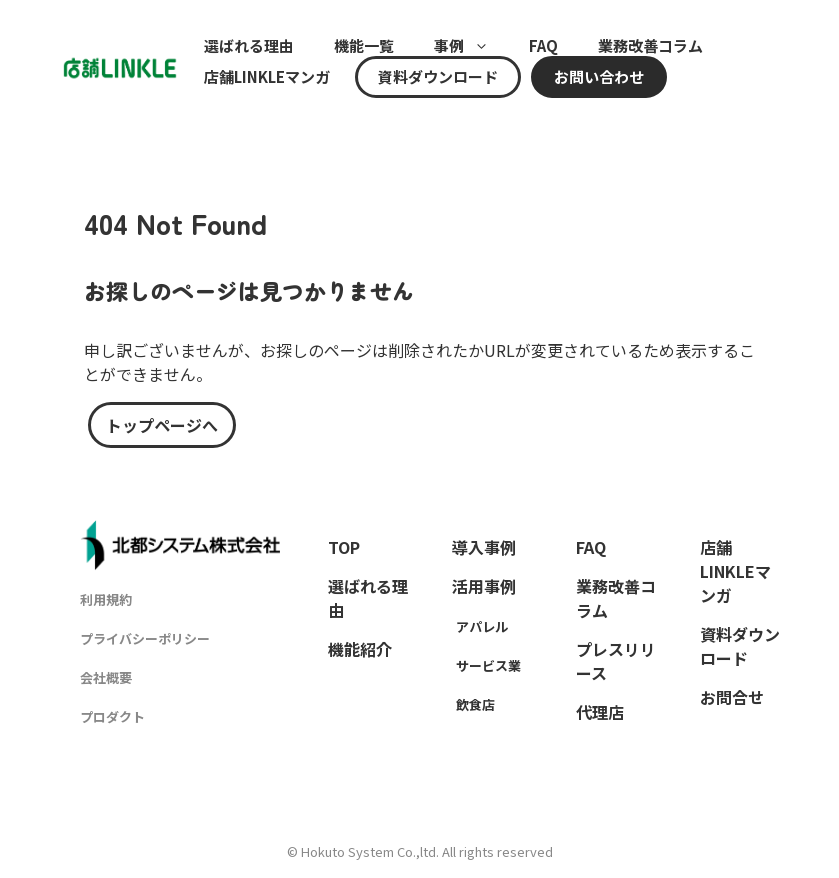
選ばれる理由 (249, 46)
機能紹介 (360, 649)
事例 (471, 46)
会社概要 (106, 677)
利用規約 (106, 599)
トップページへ (162, 425)
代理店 (600, 712)
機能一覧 (364, 46)
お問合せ (732, 697)
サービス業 (488, 665)
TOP (344, 547)
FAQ (543, 46)
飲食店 (475, 704)
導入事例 (484, 547)
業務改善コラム (650, 46)
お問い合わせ (599, 77)
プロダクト (112, 716)
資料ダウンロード (438, 77)
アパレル (482, 626)
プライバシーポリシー (145, 638)
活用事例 (484, 586)
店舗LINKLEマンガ (267, 77)
